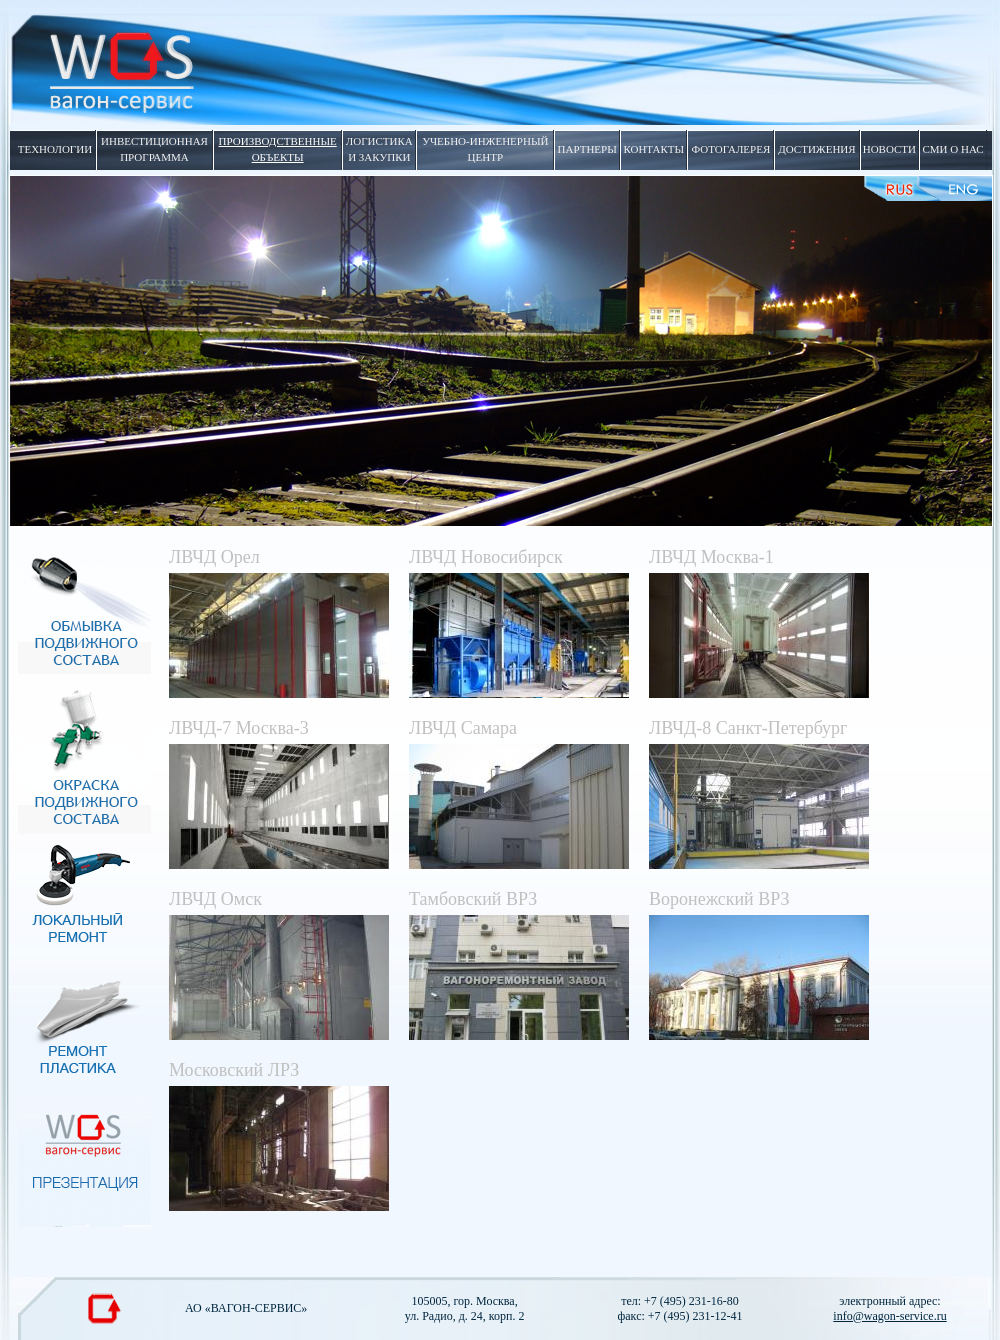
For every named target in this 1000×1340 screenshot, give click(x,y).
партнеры (587, 149)
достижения (816, 149)
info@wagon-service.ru (889, 1316)
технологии (55, 149)
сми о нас (952, 149)
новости (889, 149)
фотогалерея (731, 149)
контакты (653, 149)
